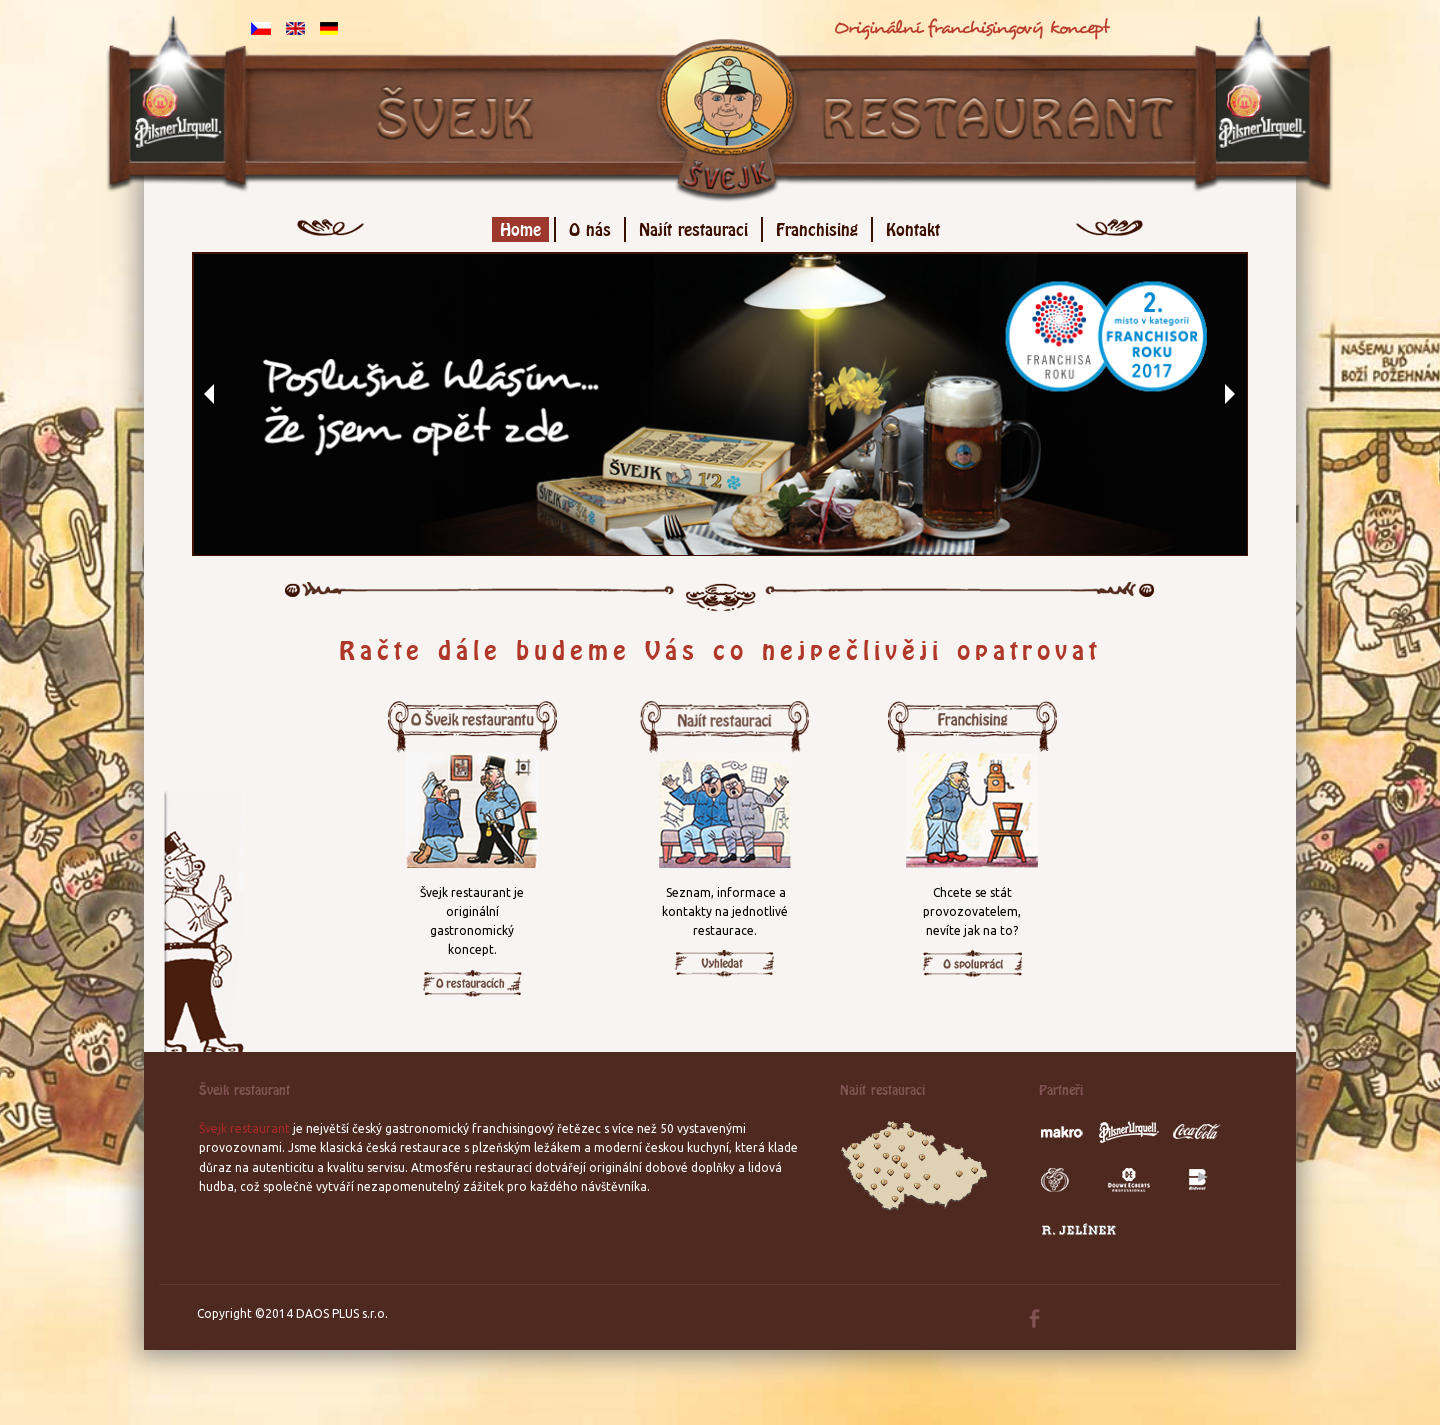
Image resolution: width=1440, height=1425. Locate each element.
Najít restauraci (693, 226)
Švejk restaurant (244, 1128)
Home (520, 226)
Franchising (817, 226)
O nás (590, 226)
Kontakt (913, 226)
